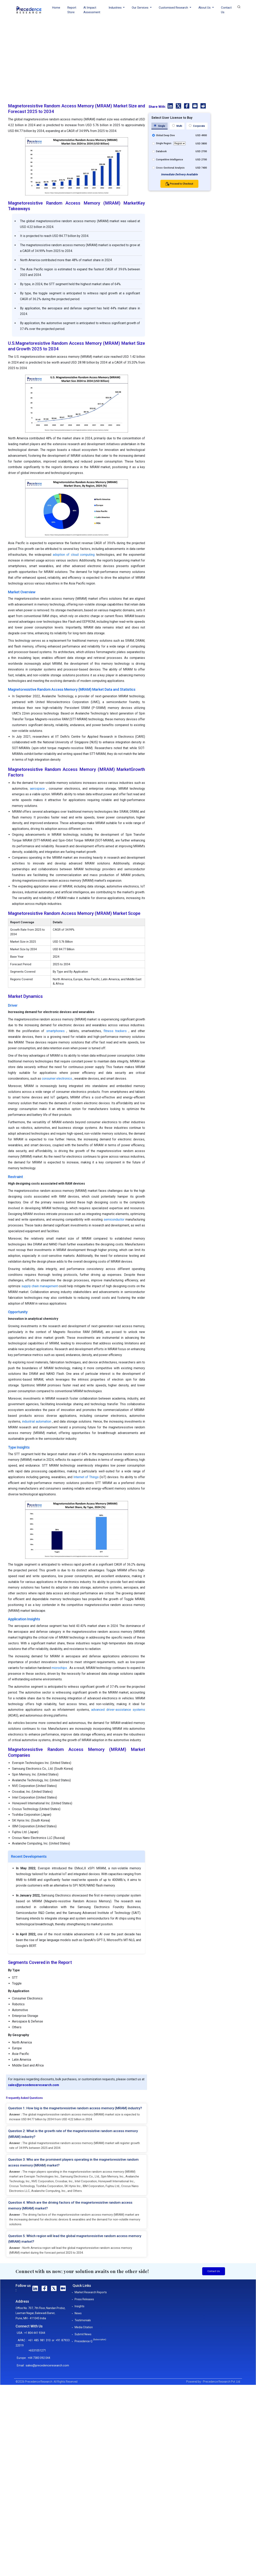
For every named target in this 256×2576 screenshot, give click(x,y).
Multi (177, 125)
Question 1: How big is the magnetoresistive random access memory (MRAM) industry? (75, 2108)
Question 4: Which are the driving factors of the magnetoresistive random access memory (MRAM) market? (70, 2205)
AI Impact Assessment (91, 10)
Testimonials (83, 2320)
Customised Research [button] (174, 7)
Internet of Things (86, 1477)
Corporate (197, 125)
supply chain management (40, 1286)
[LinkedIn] (171, 107)
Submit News (83, 2334)
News (78, 2313)
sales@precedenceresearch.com (33, 2085)
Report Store (71, 10)
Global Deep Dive (165, 135)
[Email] (195, 107)
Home (56, 7)
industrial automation (37, 1421)
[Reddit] (203, 107)
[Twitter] (179, 107)
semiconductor (114, 1219)
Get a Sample (22, 85)
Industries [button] (115, 7)
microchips (60, 1668)
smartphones (56, 1031)
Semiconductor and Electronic (34, 27)
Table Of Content (58, 85)
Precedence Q (90, 2341)
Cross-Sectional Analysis (170, 167)
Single (159, 125)
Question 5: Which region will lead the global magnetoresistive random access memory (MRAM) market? (74, 2239)
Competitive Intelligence (169, 159)
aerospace (38, 788)
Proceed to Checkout (179, 184)
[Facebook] (187, 107)
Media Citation (84, 2327)
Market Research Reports (91, 2292)
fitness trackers (116, 1031)
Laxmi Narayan (199, 69)
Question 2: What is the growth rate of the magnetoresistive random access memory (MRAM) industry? (73, 2134)
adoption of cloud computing (74, 555)
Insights (79, 2306)
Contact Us (226, 10)
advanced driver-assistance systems (118, 1710)
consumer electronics (57, 1078)
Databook (161, 151)
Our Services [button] (140, 7)
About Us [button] (204, 7)
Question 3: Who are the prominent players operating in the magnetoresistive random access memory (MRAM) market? (73, 2162)
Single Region (171, 143)
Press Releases (84, 2299)
